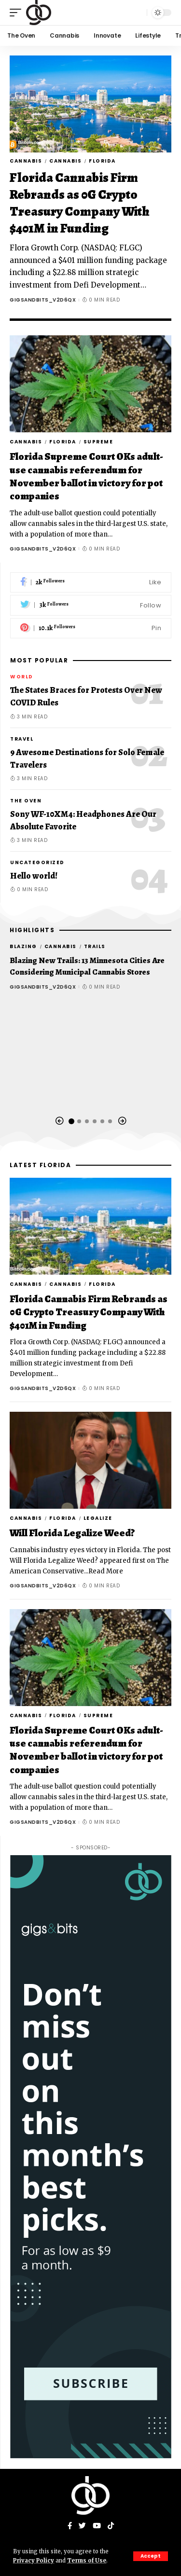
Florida (102, 161)
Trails (95, 946)
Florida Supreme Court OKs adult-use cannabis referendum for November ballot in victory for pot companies (86, 476)
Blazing (23, 946)
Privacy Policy (33, 2560)
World (21, 676)
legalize (98, 1518)
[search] (137, 12)
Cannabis (26, 161)
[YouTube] (96, 2526)
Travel (21, 739)
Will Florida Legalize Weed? (72, 1533)
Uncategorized (37, 862)
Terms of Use (86, 2560)
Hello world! (33, 876)
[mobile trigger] (18, 12)
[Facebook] (90, 582)
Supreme (98, 441)
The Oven (26, 800)
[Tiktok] (110, 2526)
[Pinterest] (90, 628)
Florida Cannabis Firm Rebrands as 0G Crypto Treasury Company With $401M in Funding (80, 203)
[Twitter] (90, 605)
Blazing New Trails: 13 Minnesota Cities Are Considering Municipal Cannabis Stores (87, 966)
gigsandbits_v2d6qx (43, 299)
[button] (59, 1121)
